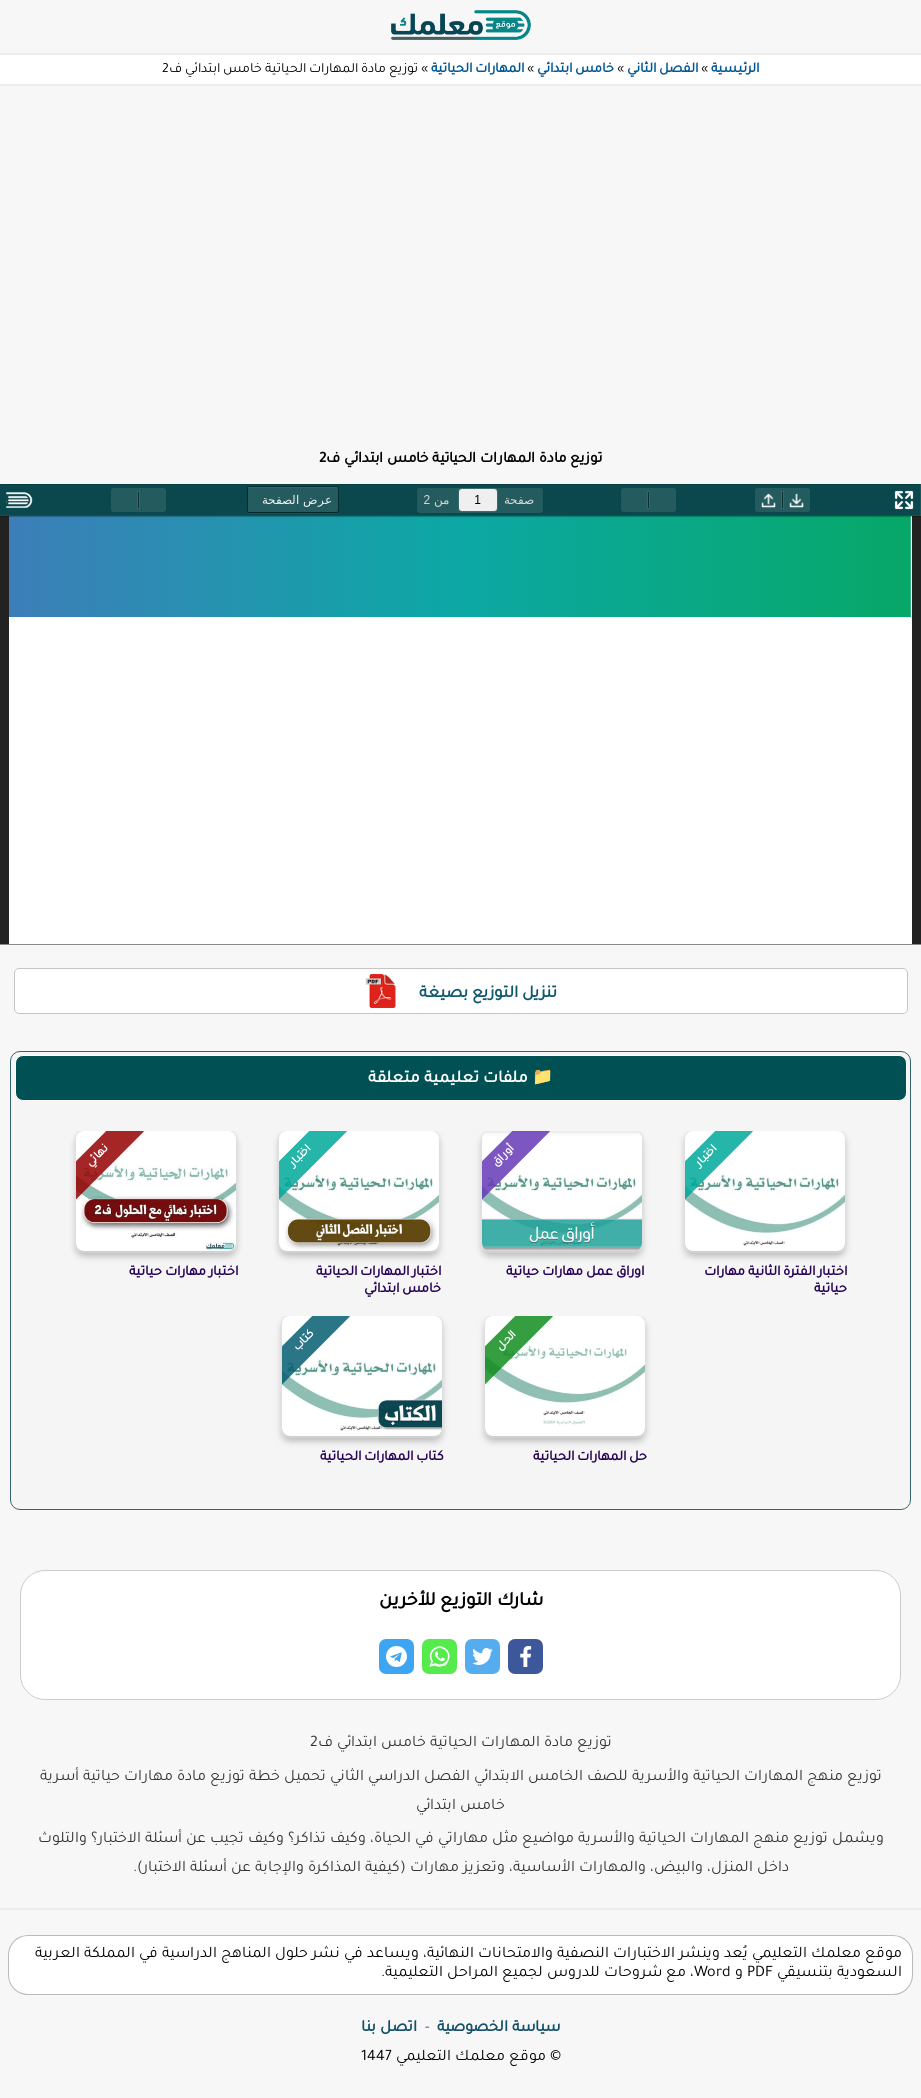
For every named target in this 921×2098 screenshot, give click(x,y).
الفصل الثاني (662, 70)
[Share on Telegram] (396, 1656)
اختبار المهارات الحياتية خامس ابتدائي (378, 1281)
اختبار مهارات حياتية (183, 1273)
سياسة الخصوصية (498, 2029)
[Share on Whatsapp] (439, 1656)
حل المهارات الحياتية (590, 1458)
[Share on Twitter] (482, 1656)
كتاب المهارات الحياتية (382, 1458)
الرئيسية (735, 70)
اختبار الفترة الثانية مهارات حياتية (775, 1281)
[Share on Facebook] (525, 1656)
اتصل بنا (389, 2029)
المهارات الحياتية (477, 70)
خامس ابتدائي (575, 70)
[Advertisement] (460, 256)
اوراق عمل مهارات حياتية (575, 1273)
